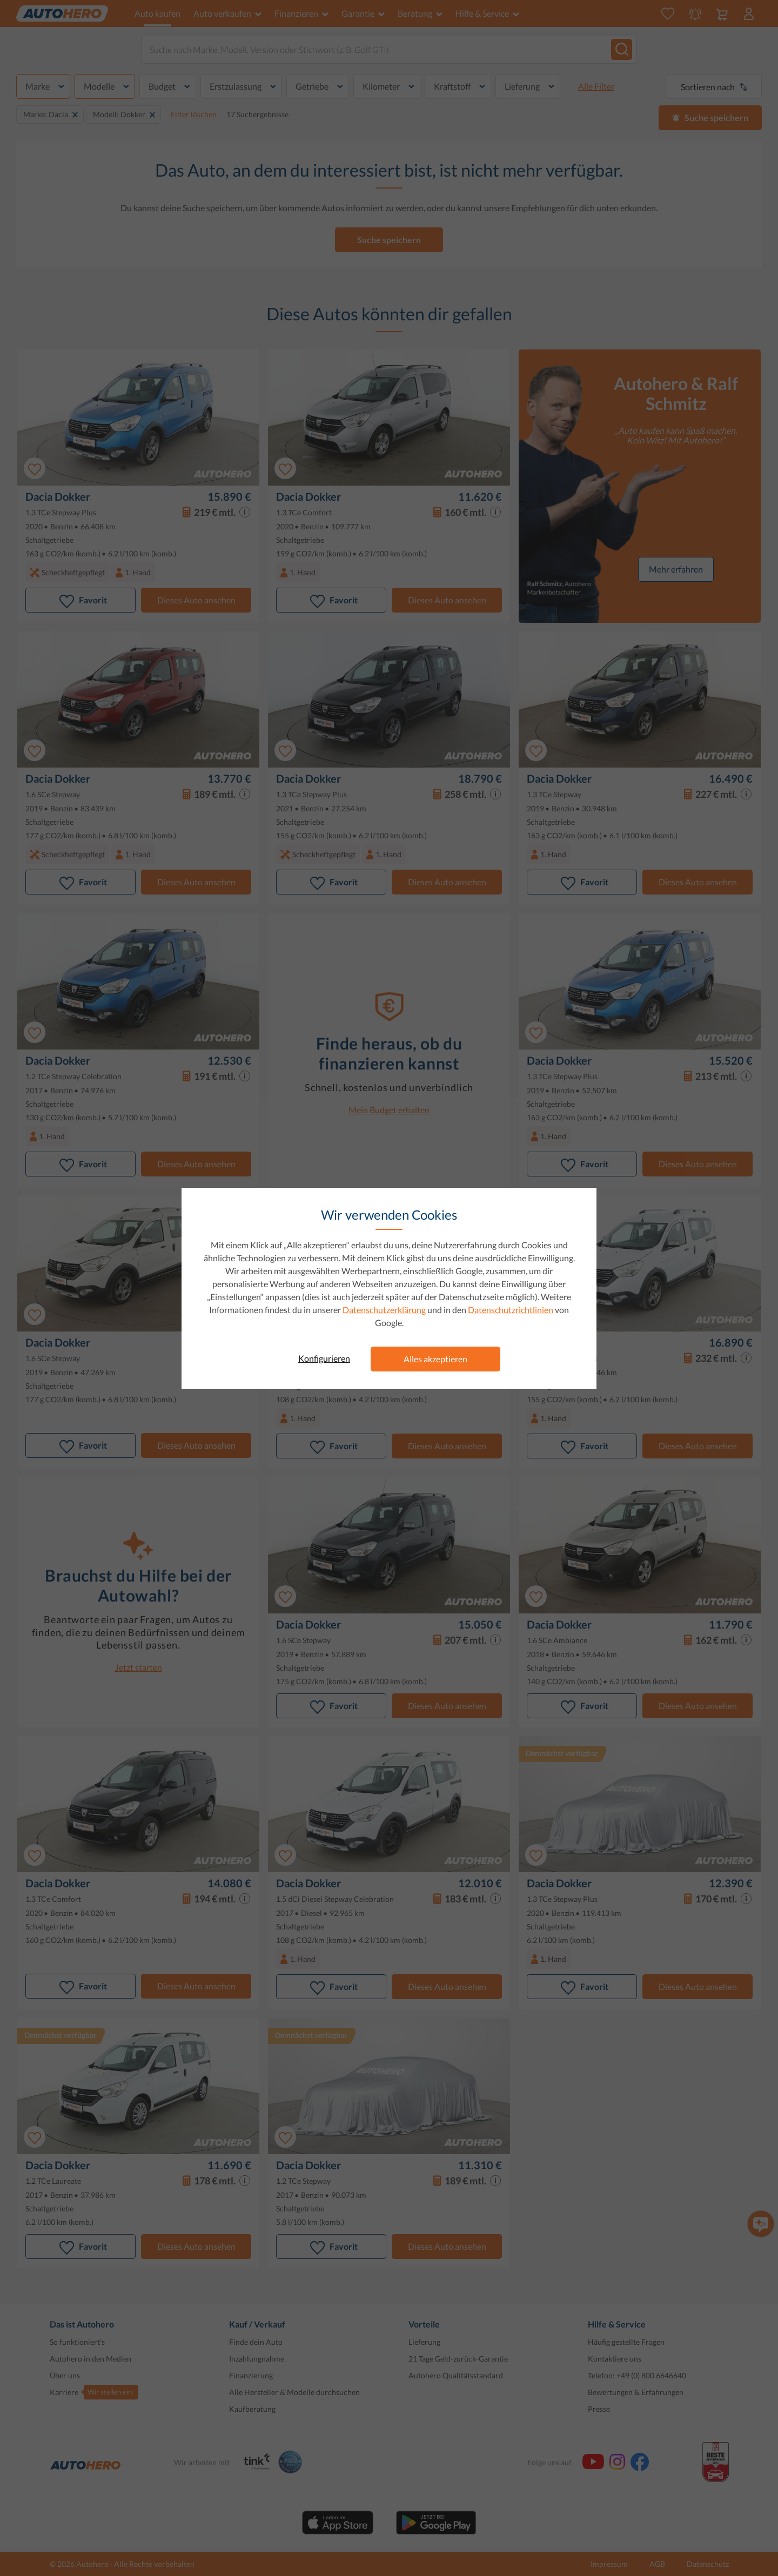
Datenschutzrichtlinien (510, 1309)
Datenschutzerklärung (384, 1309)
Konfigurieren (324, 1358)
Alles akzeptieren (435, 1359)
